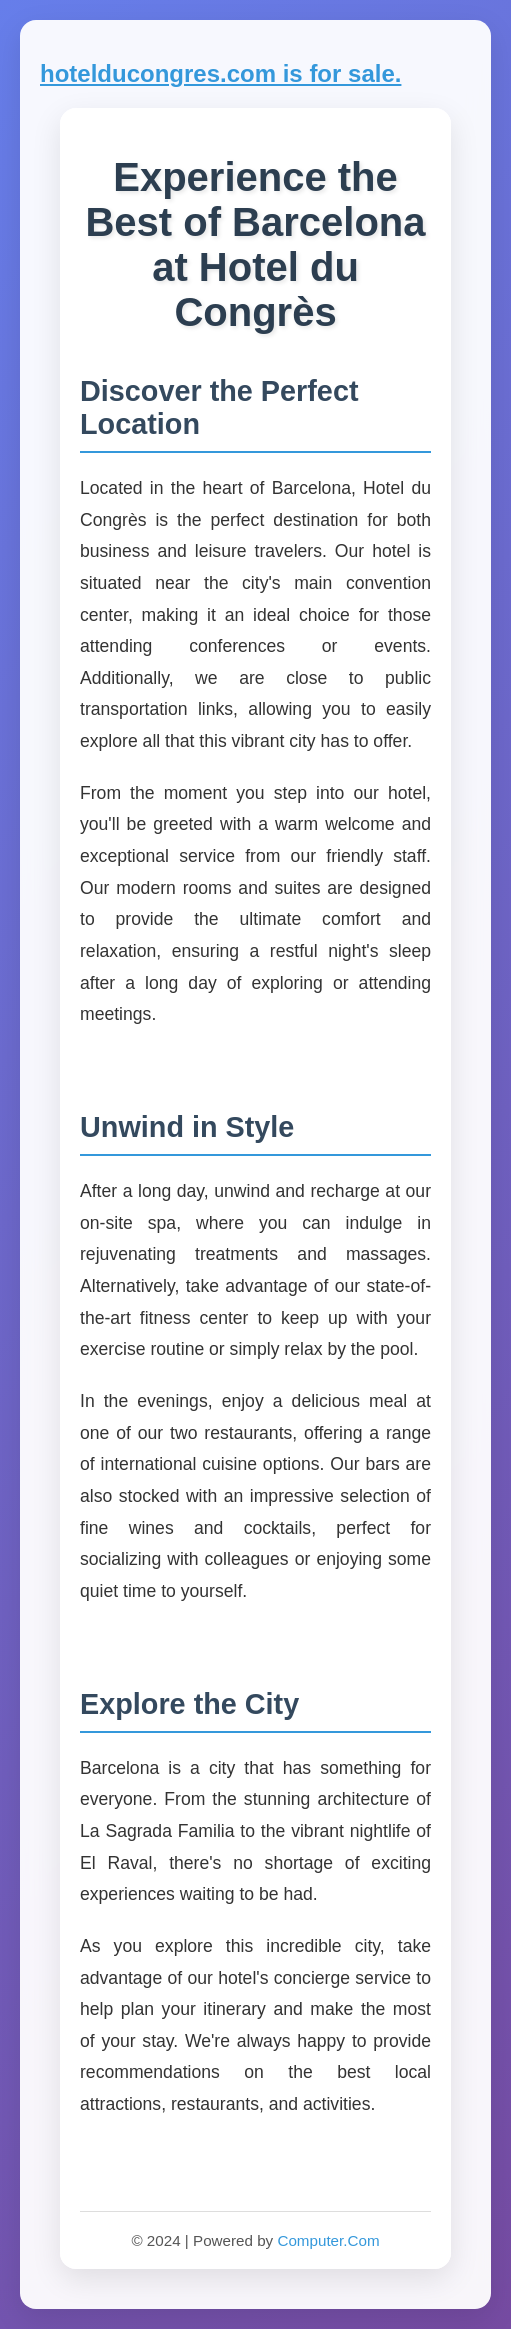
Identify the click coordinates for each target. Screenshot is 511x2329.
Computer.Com (328, 2240)
